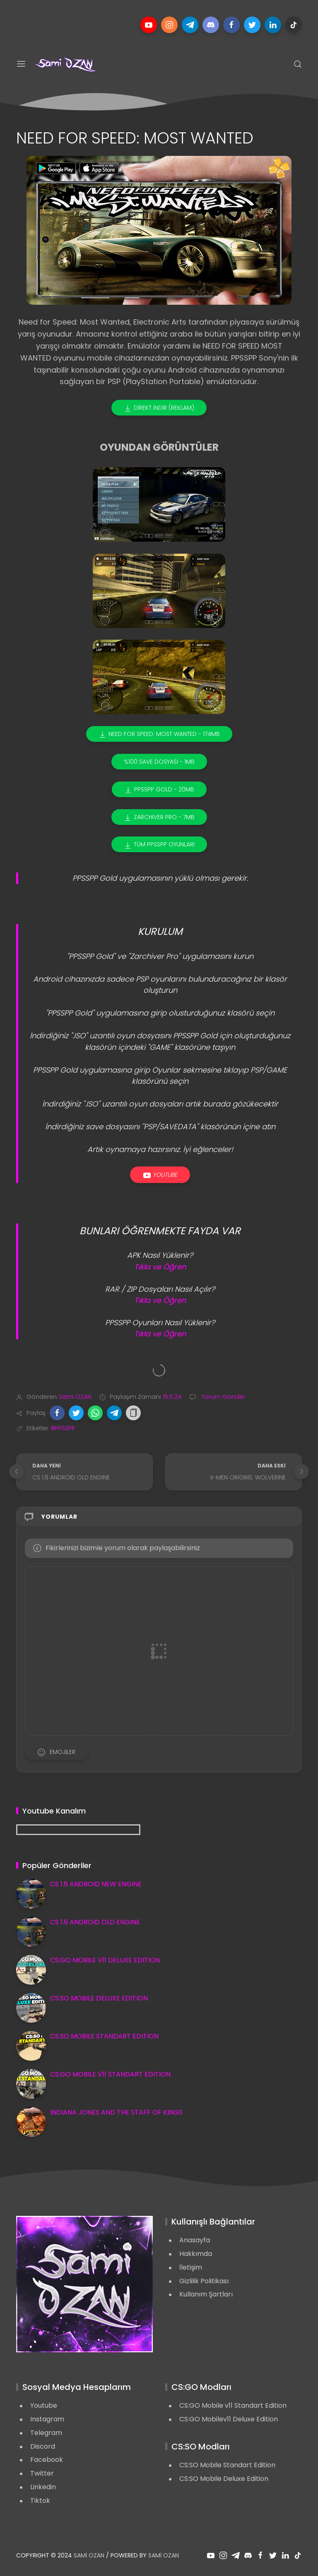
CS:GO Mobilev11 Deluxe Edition (228, 2419)
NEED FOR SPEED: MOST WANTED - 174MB (159, 734)
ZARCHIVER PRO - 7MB (159, 817)
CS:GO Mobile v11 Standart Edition (233, 2405)
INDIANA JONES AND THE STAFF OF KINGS (116, 2112)
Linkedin (43, 2487)
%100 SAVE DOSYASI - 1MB (159, 762)
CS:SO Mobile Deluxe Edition (223, 2478)
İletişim (190, 2267)
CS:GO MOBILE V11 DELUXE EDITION (105, 1960)
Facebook (46, 2459)
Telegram (46, 2432)
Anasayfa (194, 2240)
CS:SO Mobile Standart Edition (227, 2465)
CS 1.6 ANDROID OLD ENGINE (95, 1922)
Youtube (160, 1175)
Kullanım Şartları (206, 2294)
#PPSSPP (63, 1428)
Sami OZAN (89, 2555)
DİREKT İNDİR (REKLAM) (159, 408)
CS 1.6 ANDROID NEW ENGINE (96, 1884)
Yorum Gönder (222, 1397)
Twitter (42, 2473)
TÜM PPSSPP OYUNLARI (159, 844)
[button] (57, 1412)
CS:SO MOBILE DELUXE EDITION (99, 1998)
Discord (42, 2446)
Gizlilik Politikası (204, 2281)
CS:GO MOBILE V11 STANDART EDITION (110, 2074)
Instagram (47, 2419)
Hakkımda (195, 2253)
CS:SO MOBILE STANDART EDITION (104, 2036)
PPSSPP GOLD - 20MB (159, 789)
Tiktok (40, 2500)
